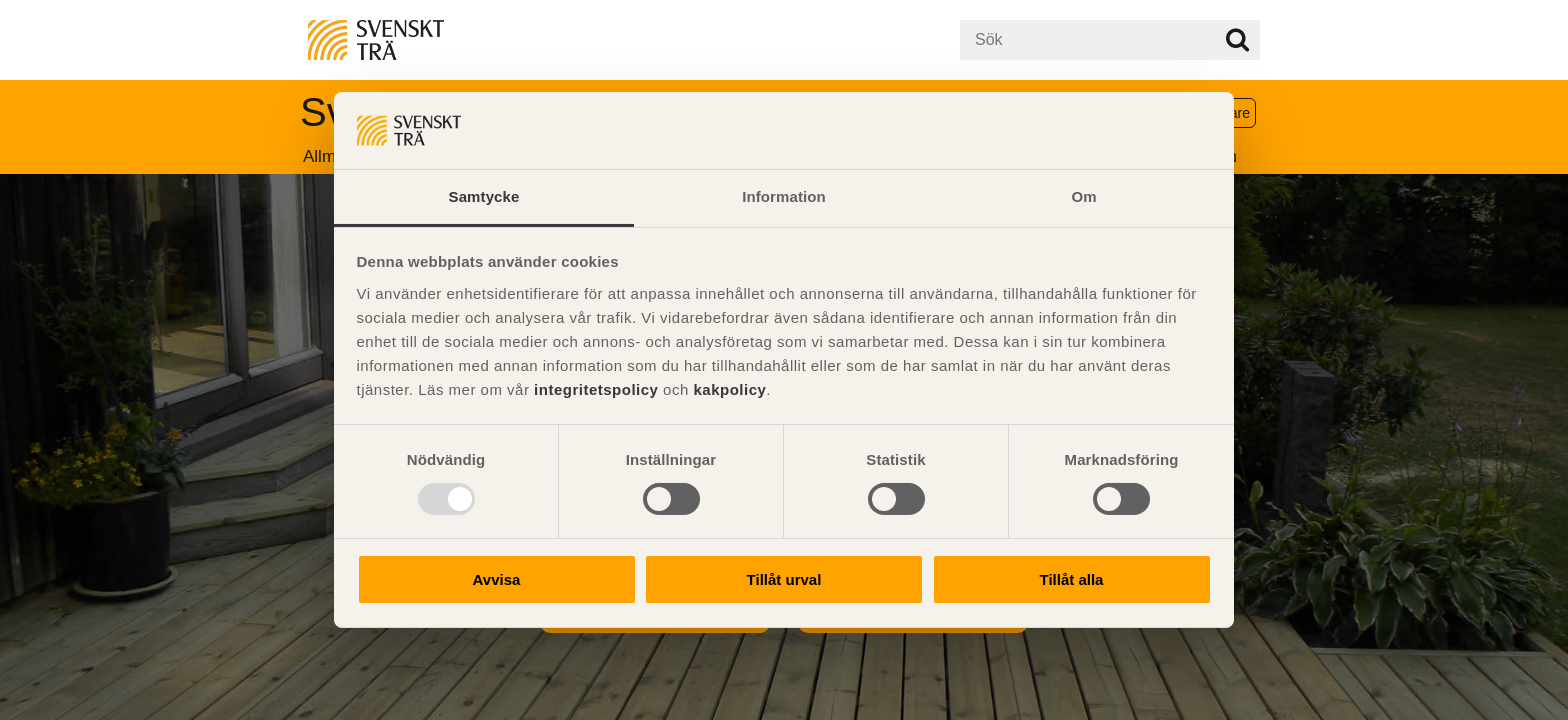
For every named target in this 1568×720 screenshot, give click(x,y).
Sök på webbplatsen (1237, 40)
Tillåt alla (1072, 579)
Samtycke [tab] (484, 196)
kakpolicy (729, 389)
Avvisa (497, 579)
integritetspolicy (596, 389)
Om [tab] (1083, 196)
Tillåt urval (784, 579)
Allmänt (331, 156)
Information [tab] (784, 196)
